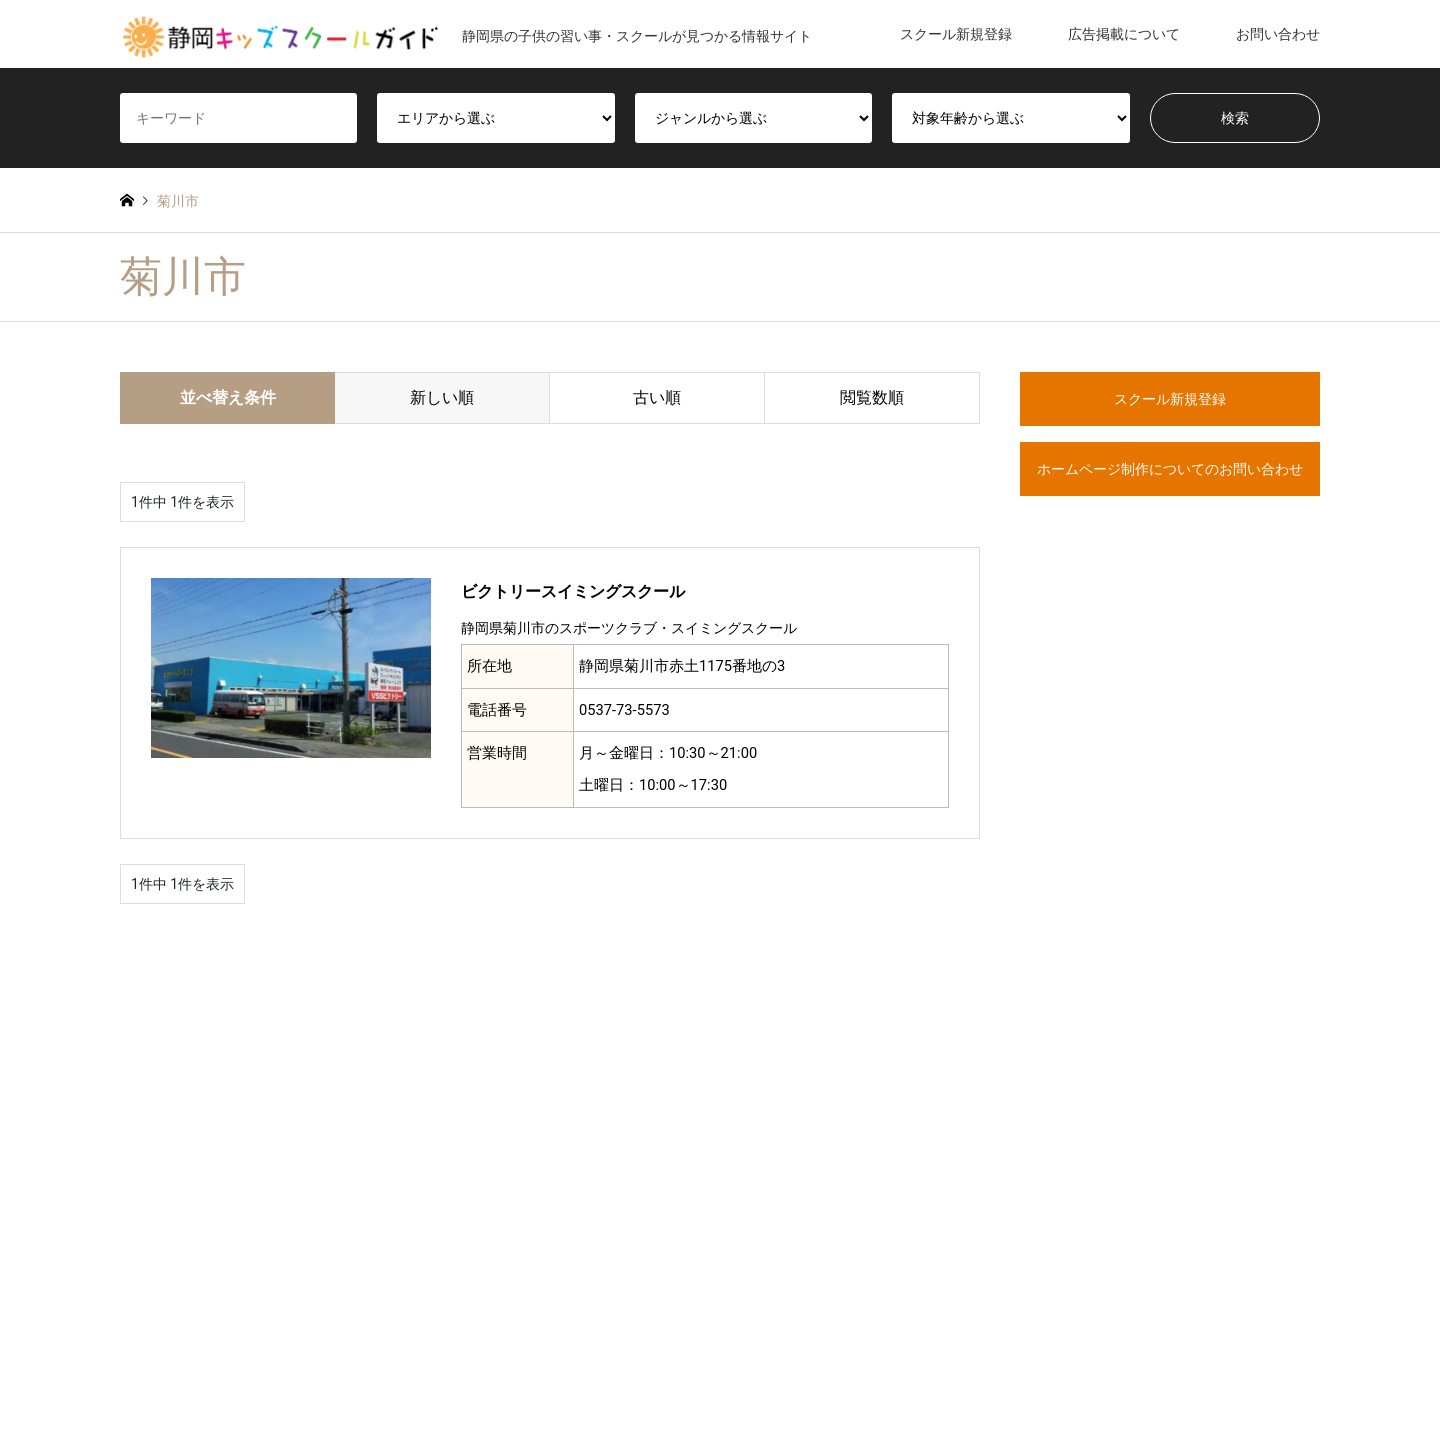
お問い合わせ (1278, 34)
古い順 (657, 397)
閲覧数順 (872, 397)
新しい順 (442, 397)
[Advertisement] (1170, 908)
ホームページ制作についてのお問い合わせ (1170, 469)
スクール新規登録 (956, 34)
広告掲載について (1124, 34)
